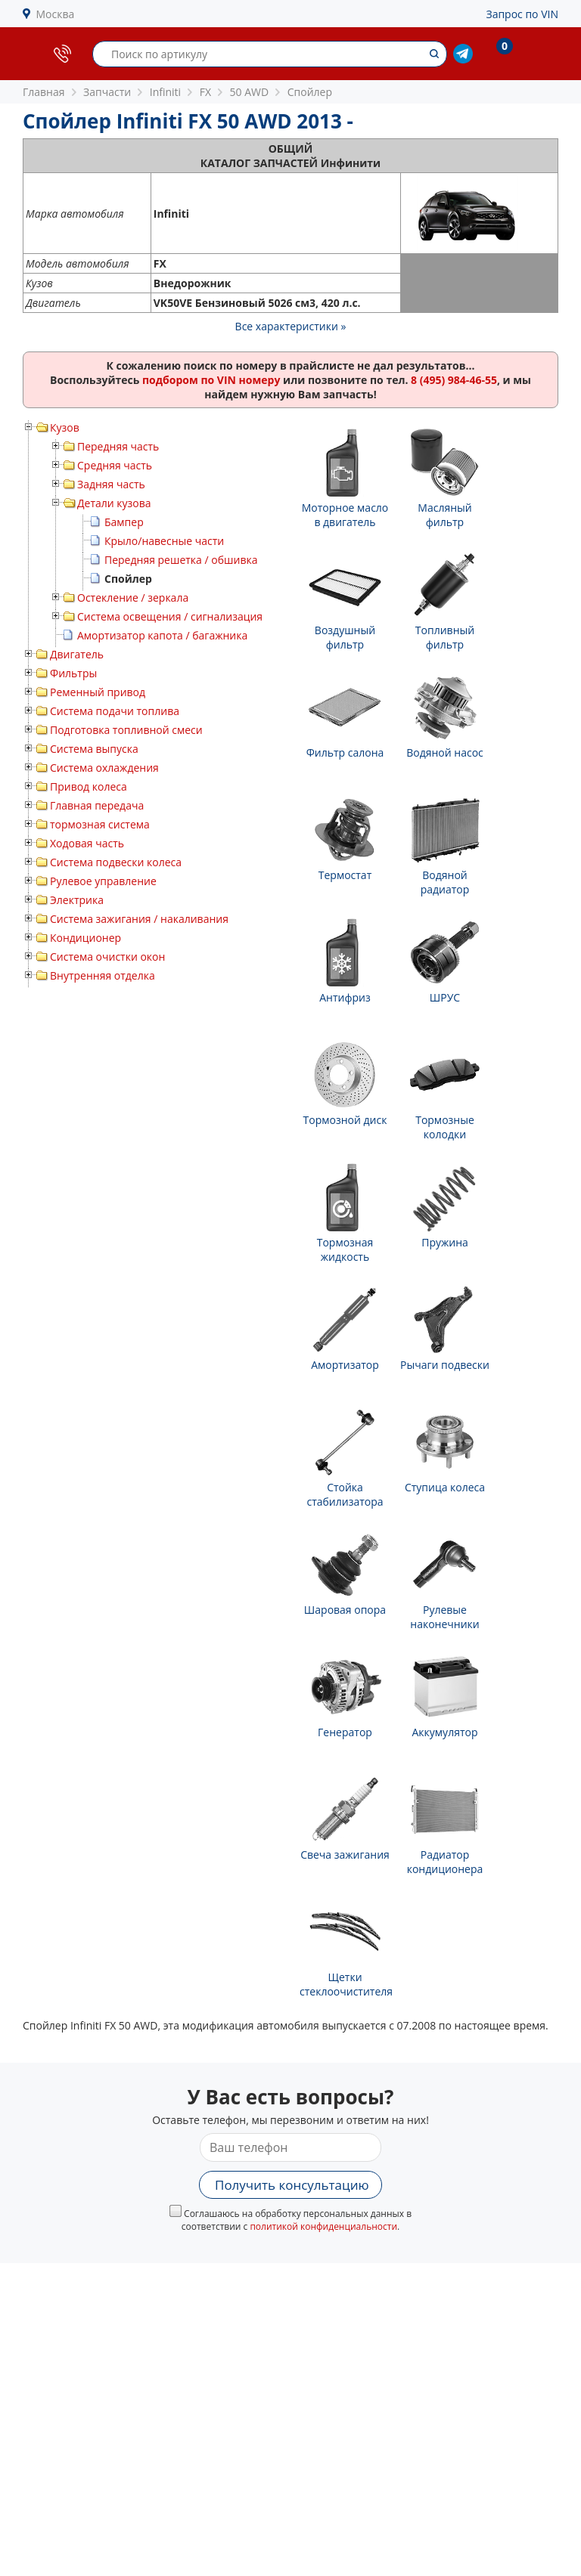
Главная (44, 92)
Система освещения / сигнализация (170, 616)
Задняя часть (111, 484)
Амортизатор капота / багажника (162, 635)
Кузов (64, 427)
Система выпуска (94, 749)
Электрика (77, 900)
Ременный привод (97, 692)
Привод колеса (88, 786)
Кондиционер (85, 937)
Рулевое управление (103, 881)
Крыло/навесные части (164, 541)
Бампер (124, 522)
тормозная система (100, 824)
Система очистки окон (107, 956)
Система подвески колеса (116, 862)
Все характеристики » (290, 326)
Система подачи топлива (114, 711)
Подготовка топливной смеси (126, 730)
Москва (55, 14)
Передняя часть (118, 446)
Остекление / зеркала (132, 597)
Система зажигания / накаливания (139, 919)
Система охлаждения (104, 767)
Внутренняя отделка (102, 975)
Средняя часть (114, 465)
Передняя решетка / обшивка (180, 560)
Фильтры (73, 673)
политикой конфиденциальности (323, 2226)
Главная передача (97, 805)
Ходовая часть (87, 843)
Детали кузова (114, 503)
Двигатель (77, 654)
